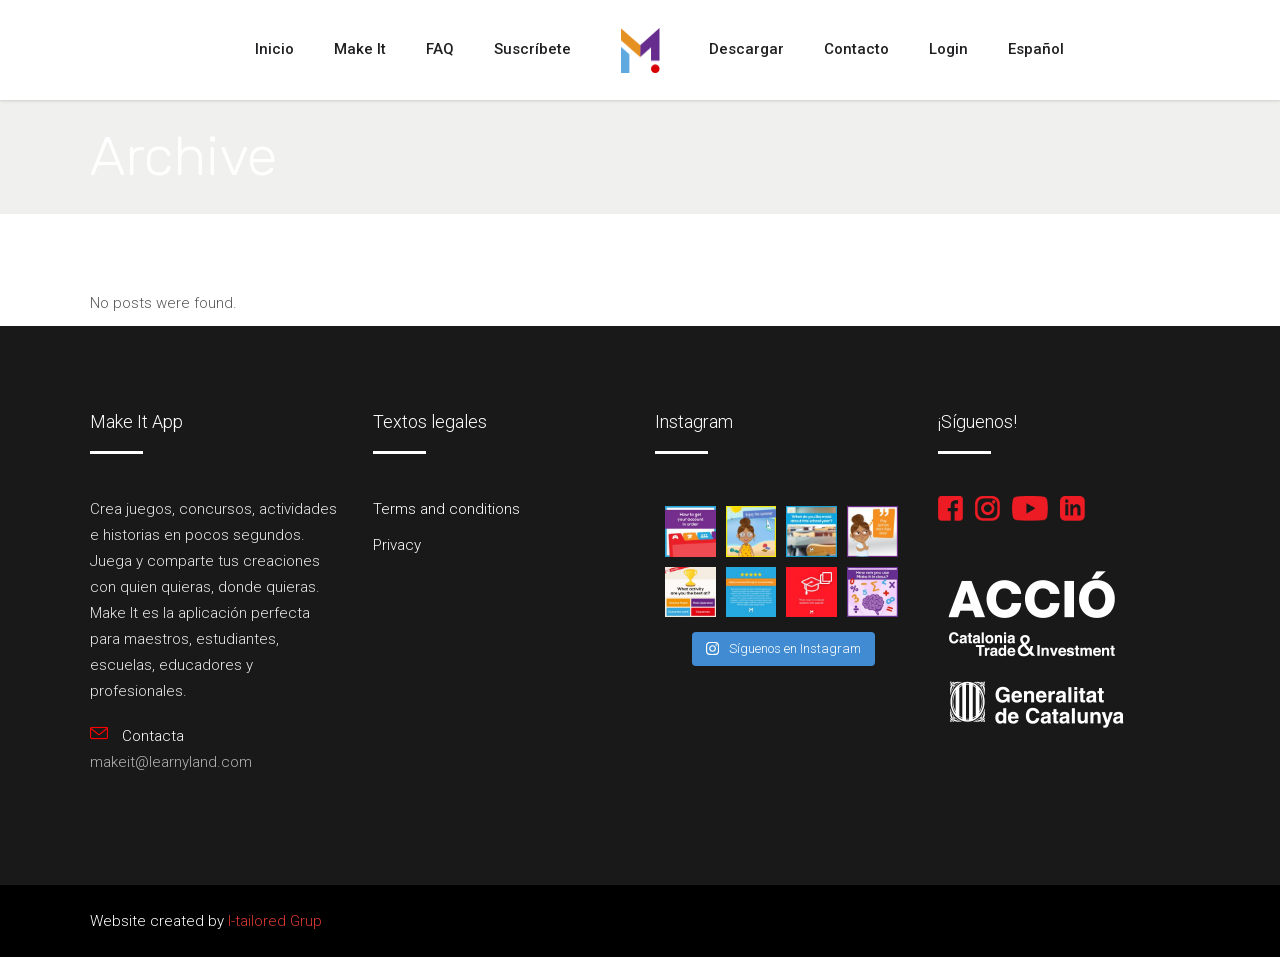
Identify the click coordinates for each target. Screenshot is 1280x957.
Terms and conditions (446, 509)
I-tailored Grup (273, 921)
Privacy (397, 545)
